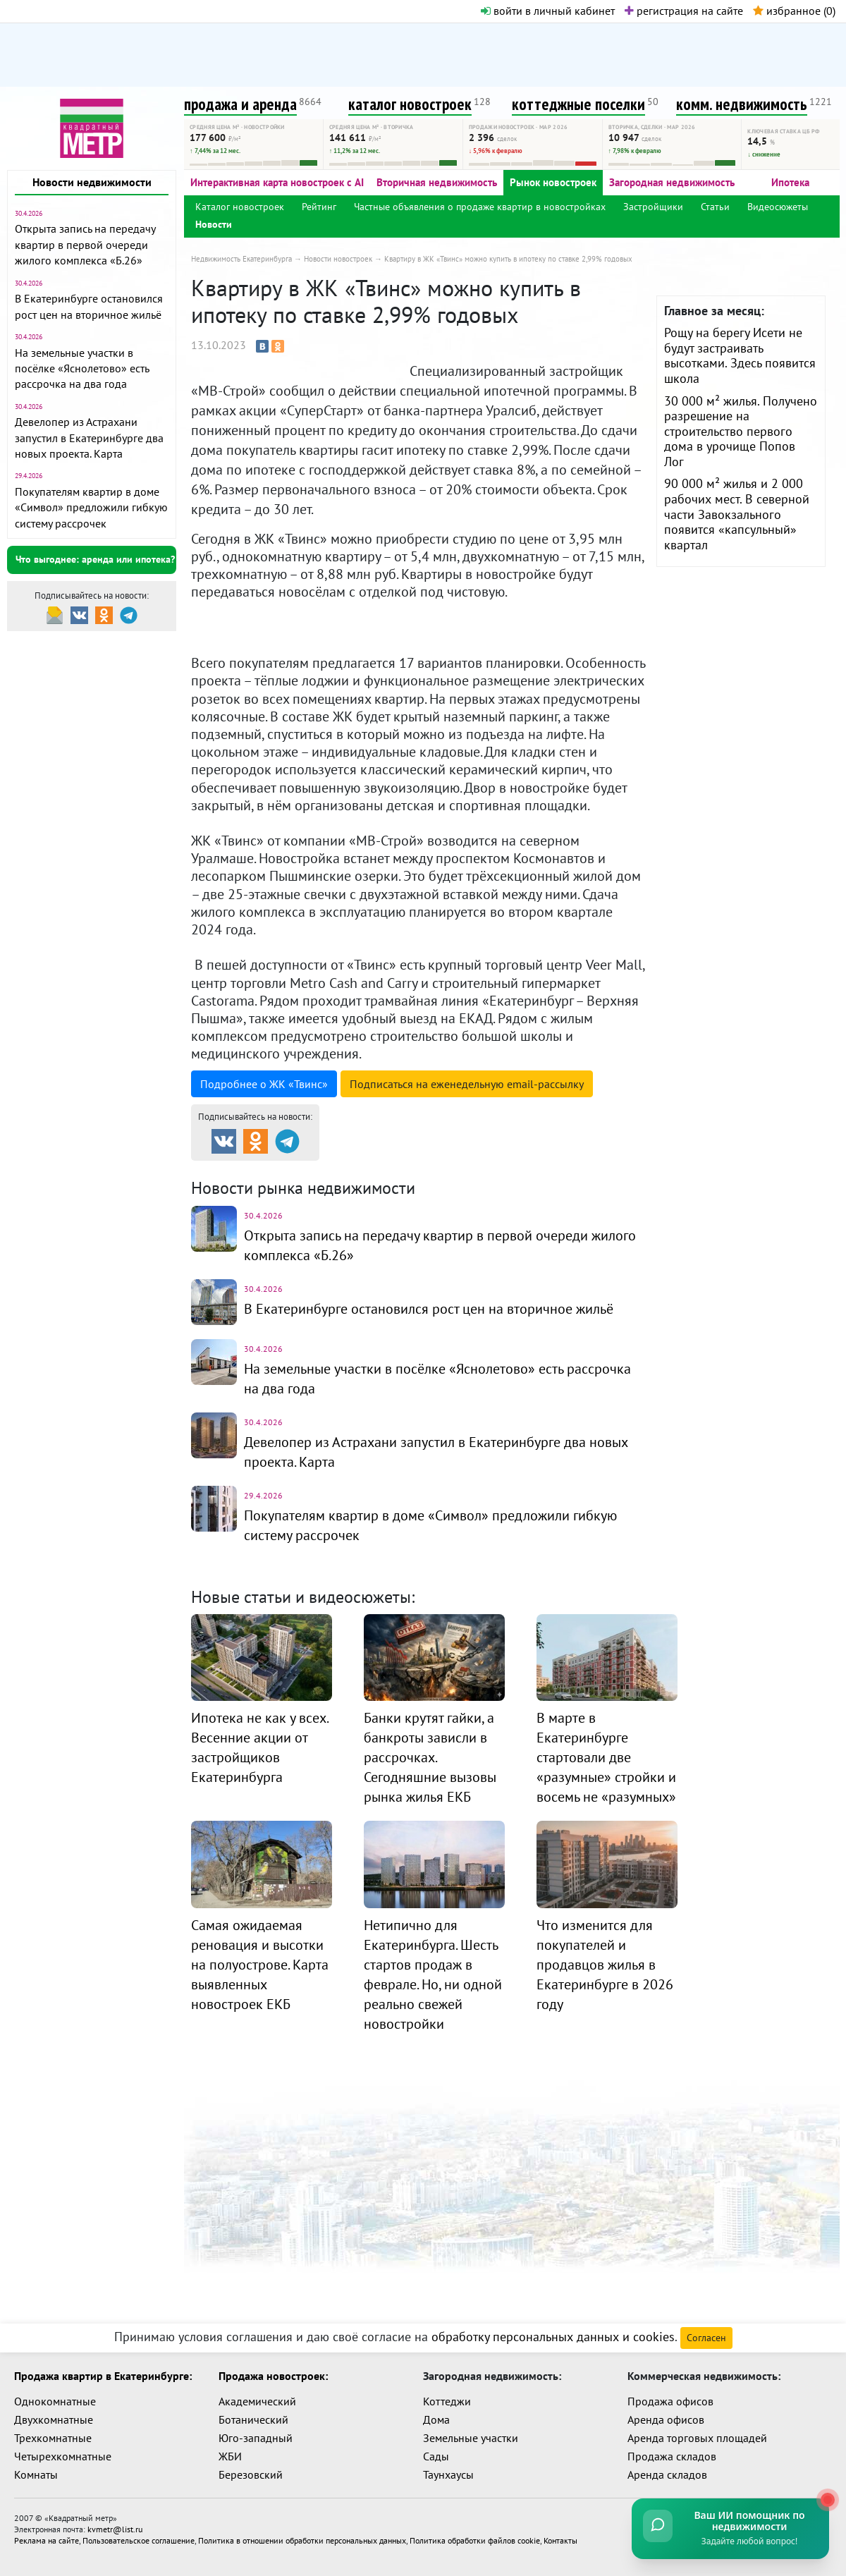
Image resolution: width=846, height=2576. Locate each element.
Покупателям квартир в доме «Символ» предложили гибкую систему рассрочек (91, 507)
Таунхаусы (448, 2474)
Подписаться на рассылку (467, 1084)
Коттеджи (447, 2401)
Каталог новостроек (239, 206)
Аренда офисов (665, 2419)
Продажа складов (671, 2456)
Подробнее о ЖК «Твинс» (264, 1084)
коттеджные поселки (578, 104)
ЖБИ (230, 2456)
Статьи (715, 206)
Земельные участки (470, 2438)
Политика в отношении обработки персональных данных (302, 2540)
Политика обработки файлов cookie (475, 2540)
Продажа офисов (670, 2401)
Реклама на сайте (46, 2540)
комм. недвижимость (741, 104)
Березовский (251, 2474)
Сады (436, 2456)
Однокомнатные (55, 2401)
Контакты (560, 2540)
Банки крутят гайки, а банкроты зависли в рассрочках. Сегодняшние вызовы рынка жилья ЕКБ (430, 1757)
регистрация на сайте (684, 11)
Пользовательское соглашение (138, 2540)
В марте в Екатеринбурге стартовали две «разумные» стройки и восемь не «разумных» (606, 1757)
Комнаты (36, 2474)
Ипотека (790, 182)
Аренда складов (667, 2474)
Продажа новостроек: (273, 2376)
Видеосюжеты (777, 206)
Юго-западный (256, 2438)
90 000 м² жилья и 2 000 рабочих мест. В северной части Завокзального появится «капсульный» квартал (736, 513)
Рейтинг (319, 206)
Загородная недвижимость (672, 182)
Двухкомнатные (53, 2419)
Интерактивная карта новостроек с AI (277, 182)
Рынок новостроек (553, 182)
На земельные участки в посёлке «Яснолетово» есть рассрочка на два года (82, 368)
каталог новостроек (410, 104)
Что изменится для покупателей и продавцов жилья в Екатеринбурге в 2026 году (605, 1964)
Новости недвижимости (92, 182)
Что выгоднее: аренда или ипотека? (95, 559)
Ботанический (253, 2419)
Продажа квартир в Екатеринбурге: (103, 2376)
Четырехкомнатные (62, 2456)
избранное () (794, 11)
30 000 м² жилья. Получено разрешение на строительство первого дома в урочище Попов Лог (740, 431)
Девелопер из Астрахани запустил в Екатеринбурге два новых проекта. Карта (89, 437)
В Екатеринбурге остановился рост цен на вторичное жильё (428, 1309)
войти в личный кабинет (548, 11)
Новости (213, 224)
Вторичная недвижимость (436, 182)
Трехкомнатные (53, 2438)
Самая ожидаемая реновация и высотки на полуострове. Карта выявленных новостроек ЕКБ (260, 1964)
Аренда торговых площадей (697, 2438)
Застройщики (653, 206)
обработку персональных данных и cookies (553, 2336)
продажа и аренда (240, 104)
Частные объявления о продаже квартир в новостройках (480, 206)
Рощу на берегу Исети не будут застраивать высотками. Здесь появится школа (740, 355)
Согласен (706, 2337)
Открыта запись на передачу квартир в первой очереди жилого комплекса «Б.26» (85, 244)
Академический (257, 2401)
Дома (436, 2419)
